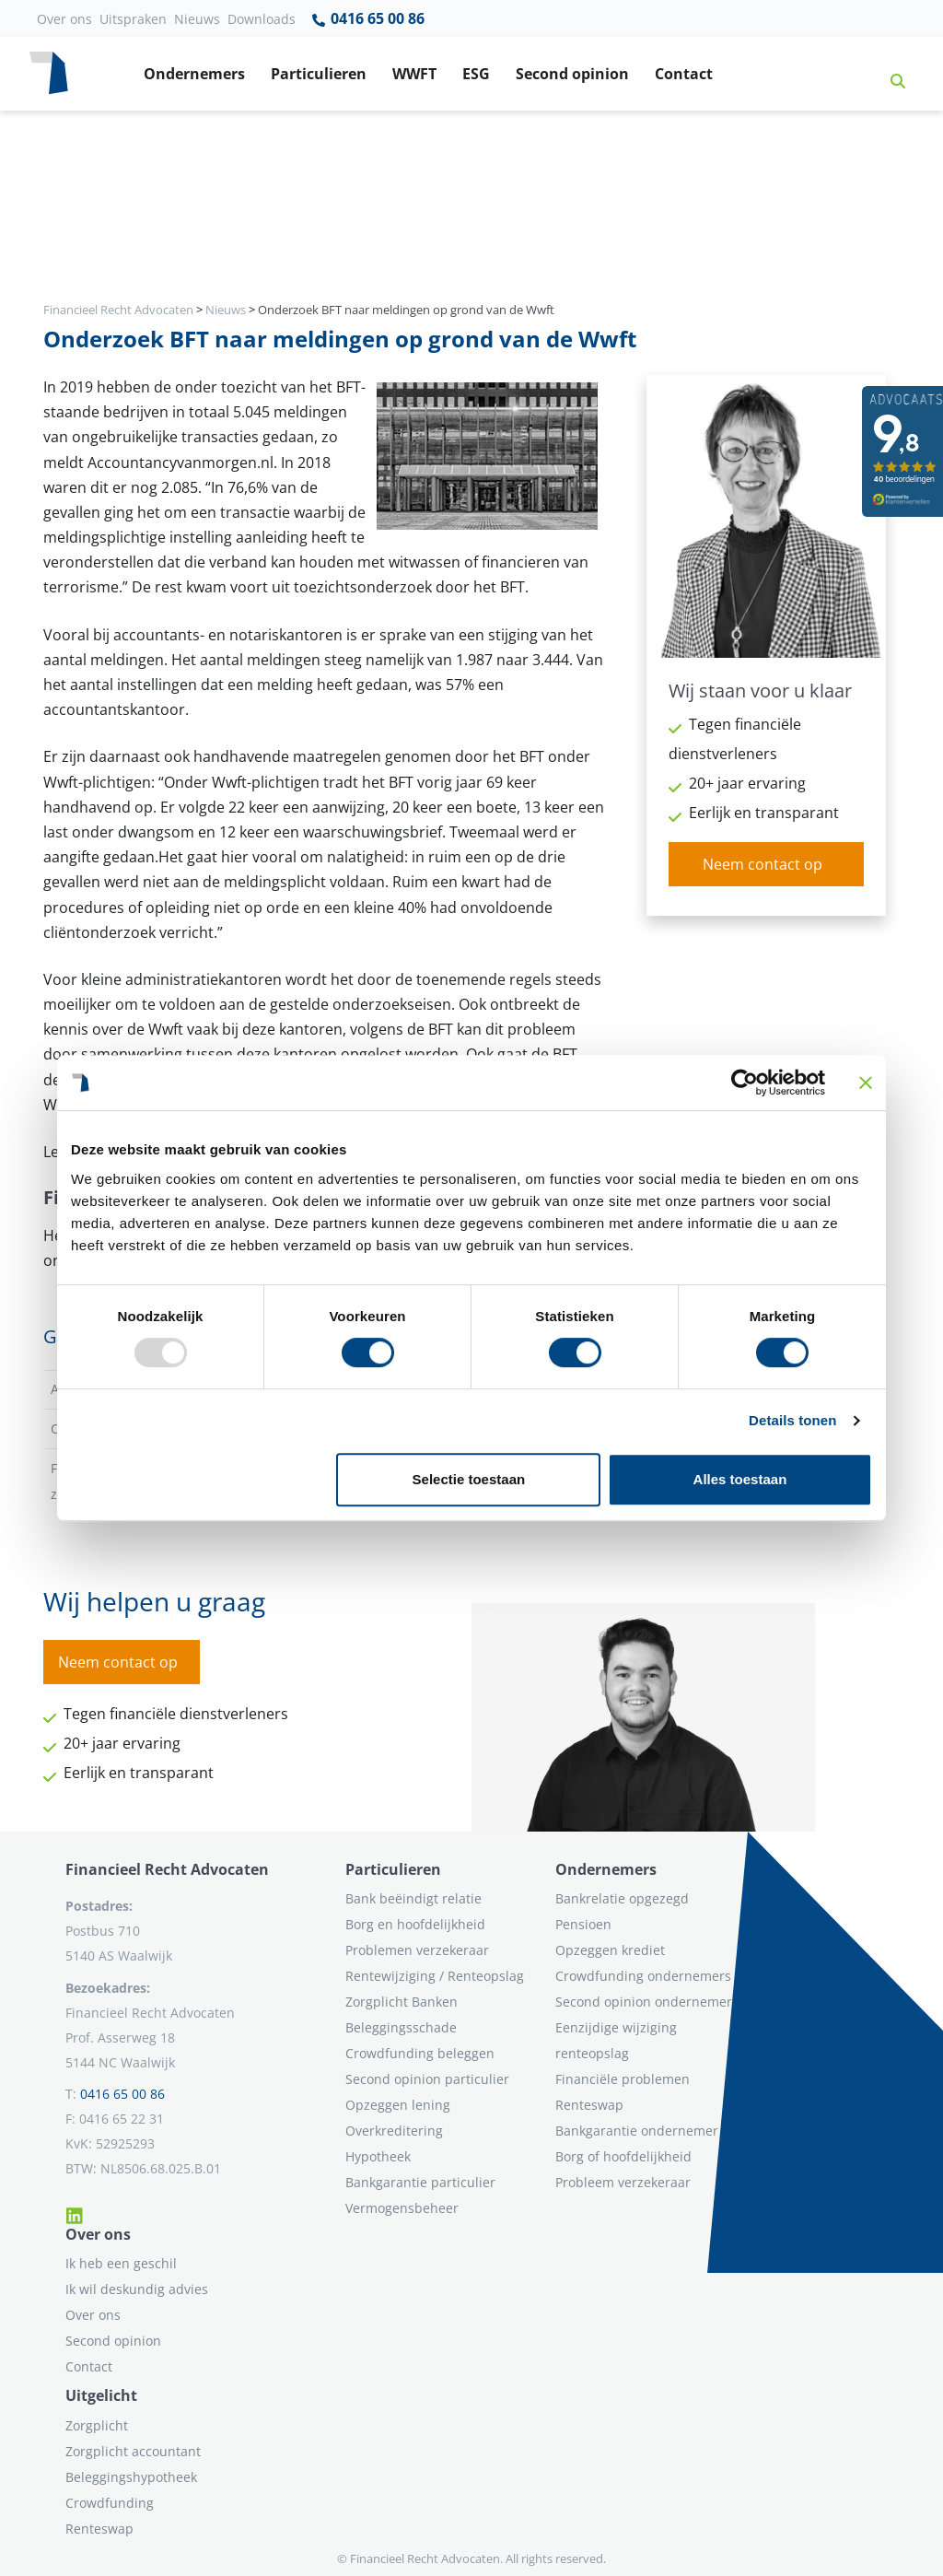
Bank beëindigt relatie (413, 1898)
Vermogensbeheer (402, 2208)
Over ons (64, 19)
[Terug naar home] (48, 73)
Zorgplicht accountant (133, 2451)
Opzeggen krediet (610, 1950)
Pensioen (583, 1924)
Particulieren (319, 74)
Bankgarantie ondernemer (636, 2130)
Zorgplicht (96, 2425)
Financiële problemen (622, 2079)
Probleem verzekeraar (623, 2182)
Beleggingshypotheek (131, 2477)
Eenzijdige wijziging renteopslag (616, 2040)
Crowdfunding (109, 2503)
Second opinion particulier (427, 2079)
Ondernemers (194, 74)
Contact (684, 74)
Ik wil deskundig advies (136, 2289)
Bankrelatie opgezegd (622, 1898)
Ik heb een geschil (121, 2263)
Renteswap (589, 2104)
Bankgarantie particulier (420, 2182)
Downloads (261, 19)
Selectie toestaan (469, 1479)
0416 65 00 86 (367, 19)
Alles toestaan (740, 1479)
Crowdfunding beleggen (420, 2053)
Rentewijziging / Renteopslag (434, 1976)
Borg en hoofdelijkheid (415, 1924)
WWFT (414, 74)
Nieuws (197, 19)
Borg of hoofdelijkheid (623, 2156)
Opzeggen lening (397, 2104)
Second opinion (572, 74)
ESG (476, 74)
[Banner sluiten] (865, 1082)
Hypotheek (378, 2156)
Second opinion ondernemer (643, 2001)
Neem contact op (762, 864)
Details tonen (792, 1420)
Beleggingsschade (401, 2027)
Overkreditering (394, 2130)
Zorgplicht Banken (401, 2001)
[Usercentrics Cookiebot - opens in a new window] (744, 1082)
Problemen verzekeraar (417, 1950)
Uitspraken (133, 19)
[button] (890, 74)
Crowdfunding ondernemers (643, 1976)
